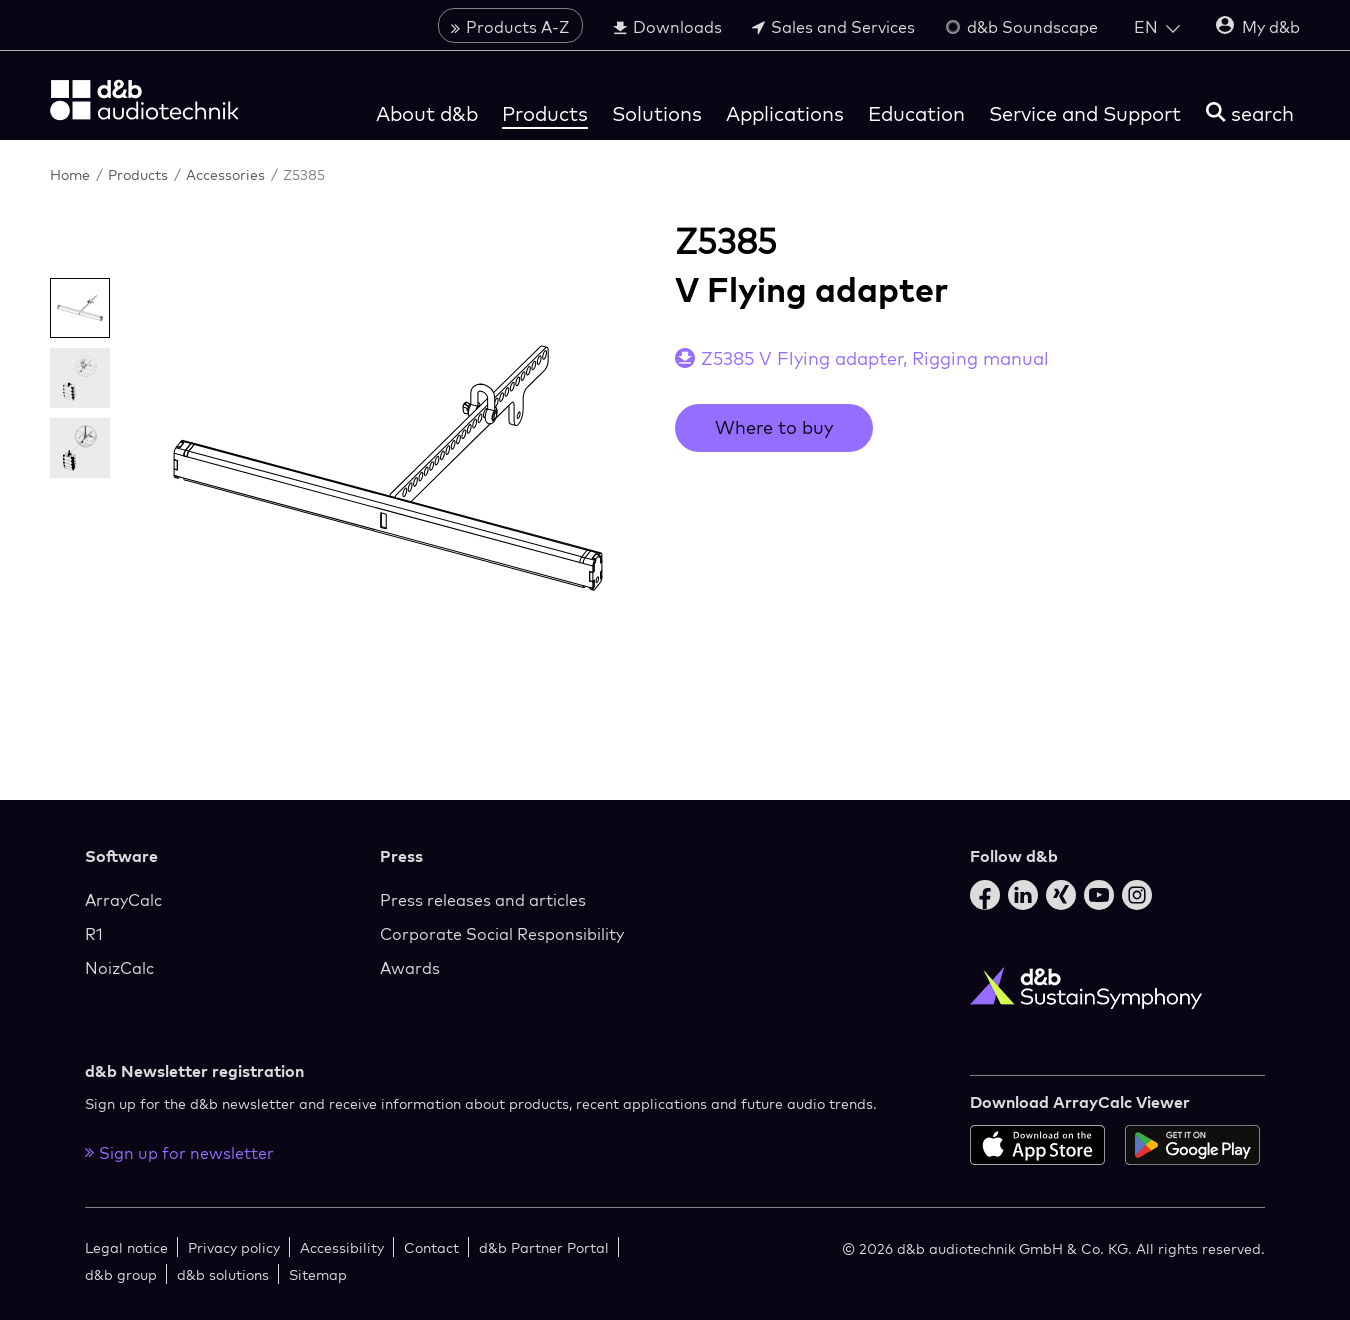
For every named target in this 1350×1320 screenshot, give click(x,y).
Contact (431, 1247)
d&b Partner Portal (544, 1247)
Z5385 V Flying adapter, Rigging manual (875, 358)
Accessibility (342, 1247)
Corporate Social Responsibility (502, 934)
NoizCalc (119, 968)
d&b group (121, 1274)
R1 (94, 934)
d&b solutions (223, 1274)
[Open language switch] (1157, 27)
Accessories (227, 174)
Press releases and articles (483, 900)
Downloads (667, 27)
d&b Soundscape (1021, 27)
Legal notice (126, 1247)
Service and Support (1085, 113)
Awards (410, 968)
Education (916, 113)
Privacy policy (234, 1247)
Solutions (657, 113)
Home (72, 174)
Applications (785, 113)
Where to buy (774, 427)
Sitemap (318, 1274)
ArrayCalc (123, 900)
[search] (1250, 113)
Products (545, 113)
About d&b (427, 113)
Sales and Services (833, 27)
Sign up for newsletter (179, 1153)
